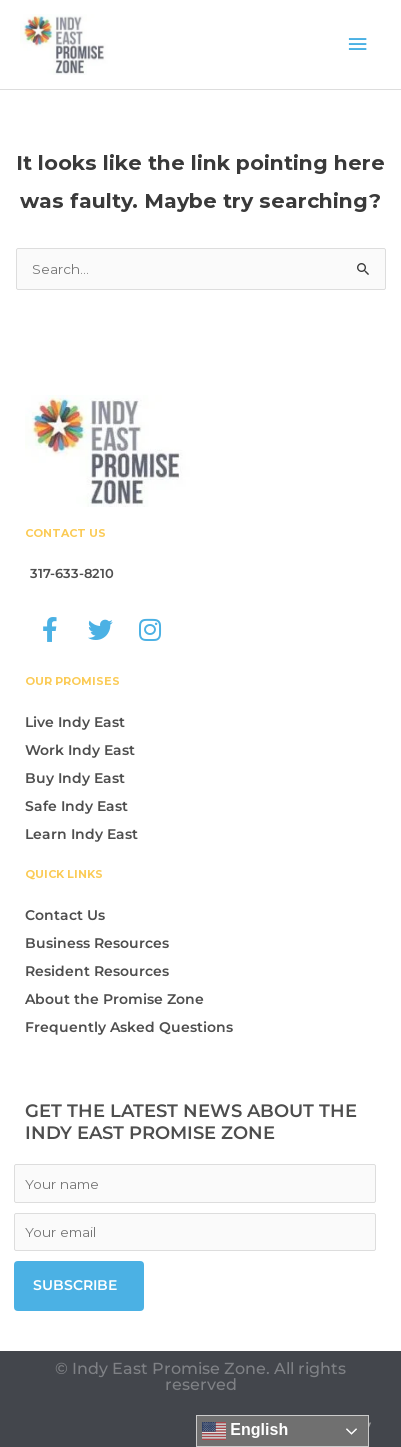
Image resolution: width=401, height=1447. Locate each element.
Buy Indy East (75, 778)
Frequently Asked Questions (129, 1027)
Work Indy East (80, 750)
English (245, 1431)
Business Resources (97, 943)
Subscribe (75, 1285)
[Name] (195, 1183)
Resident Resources (97, 971)
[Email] (195, 1232)
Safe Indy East (76, 806)
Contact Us (65, 915)
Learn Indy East (81, 834)
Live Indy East (75, 722)
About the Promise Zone (114, 999)
